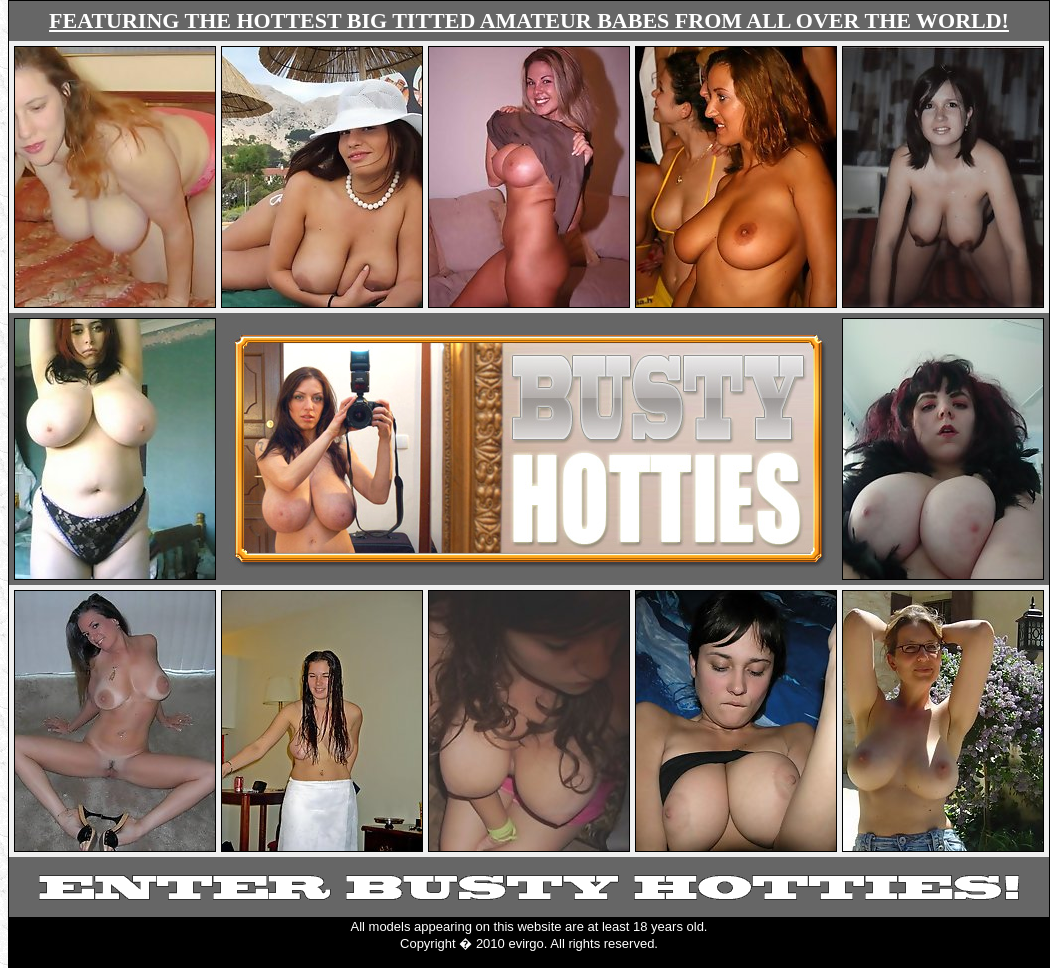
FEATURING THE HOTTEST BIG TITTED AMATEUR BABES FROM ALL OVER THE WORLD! (529, 20)
